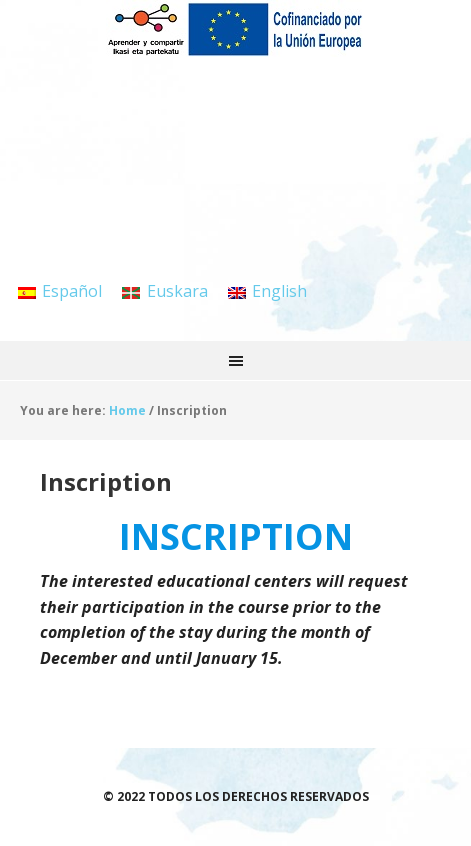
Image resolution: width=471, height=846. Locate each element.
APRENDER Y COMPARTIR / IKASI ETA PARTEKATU (236, 50)
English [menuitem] (279, 291)
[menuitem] (60, 290)
